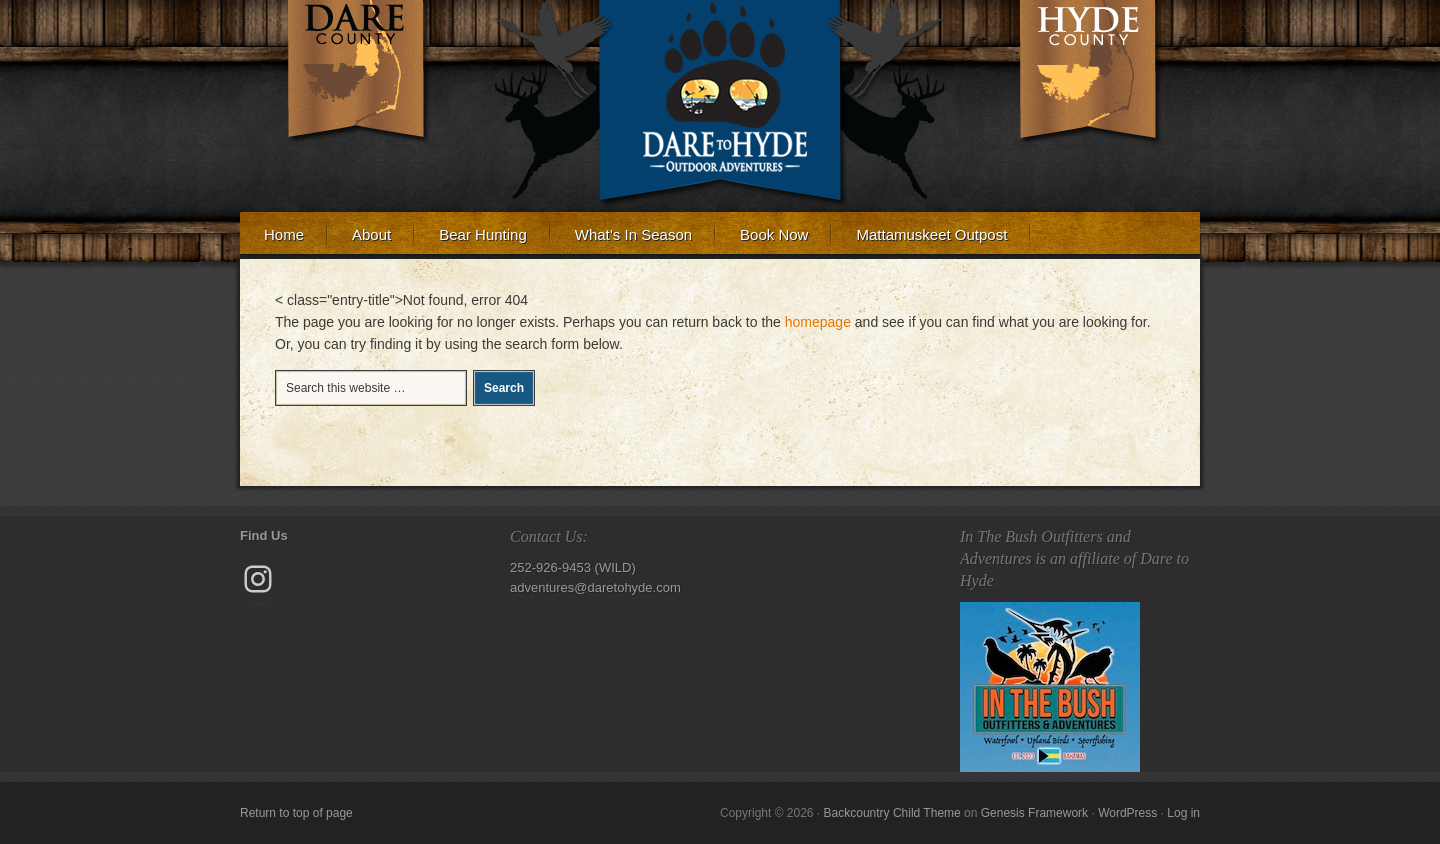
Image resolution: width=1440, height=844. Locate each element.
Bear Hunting (483, 234)
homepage (818, 322)
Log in (1183, 813)
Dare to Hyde (720, 90)
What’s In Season (633, 234)
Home (284, 234)
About (359, 240)
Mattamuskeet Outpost (931, 234)
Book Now (762, 240)
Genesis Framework (1034, 813)
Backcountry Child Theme (892, 813)
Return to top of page (296, 813)
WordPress (1127, 813)
